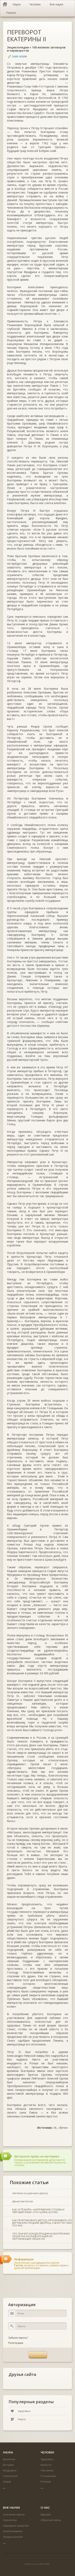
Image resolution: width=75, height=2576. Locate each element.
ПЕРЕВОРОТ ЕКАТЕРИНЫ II (26, 35)
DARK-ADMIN (19, 56)
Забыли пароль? (18, 2337)
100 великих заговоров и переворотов (36, 49)
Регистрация (15, 2343)
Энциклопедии (18, 47)
